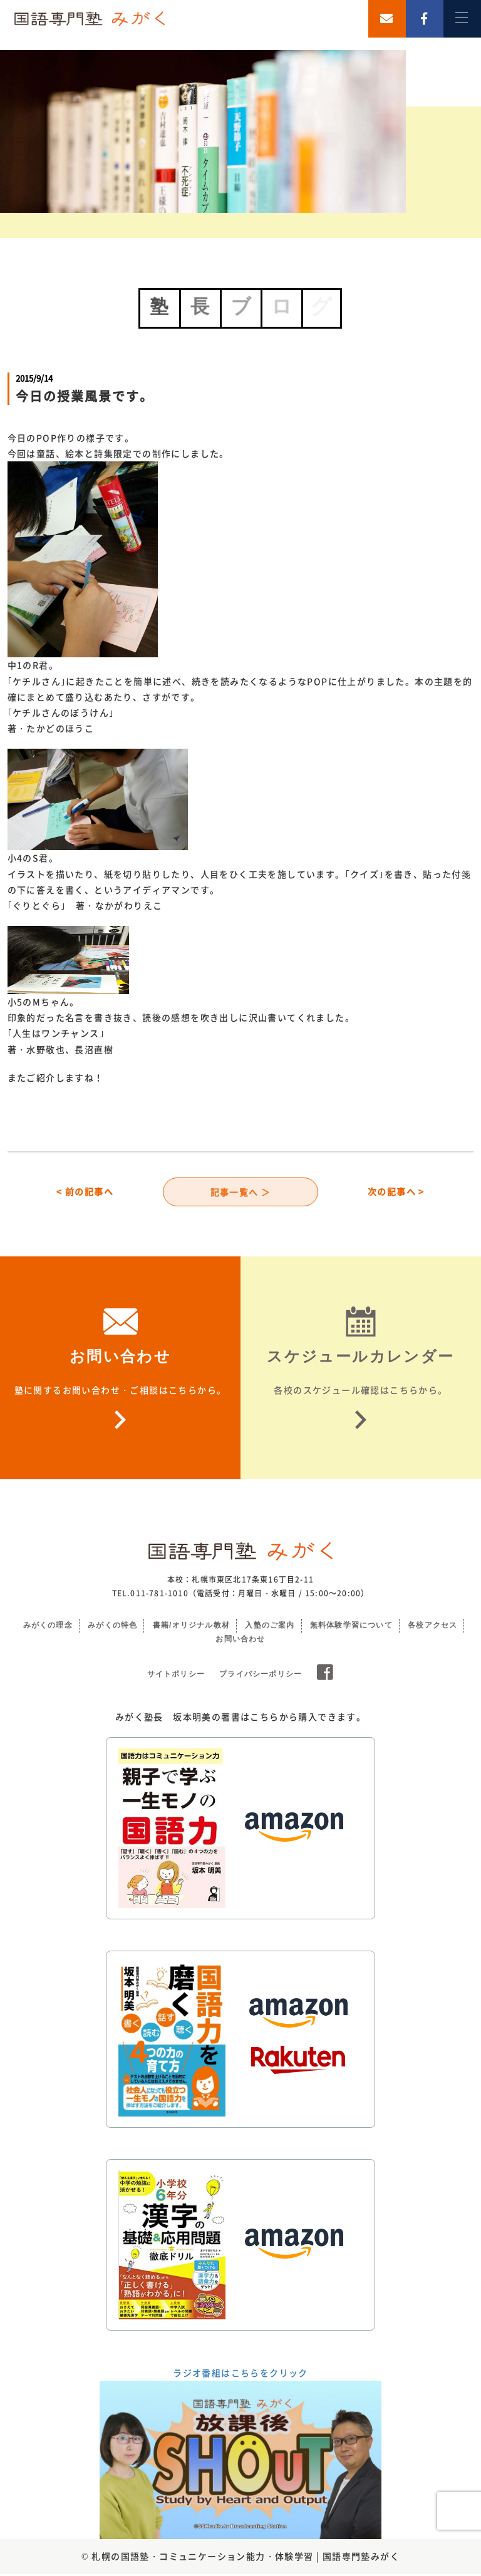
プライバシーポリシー (260, 1676)
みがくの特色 (112, 1627)
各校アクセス (432, 1627)
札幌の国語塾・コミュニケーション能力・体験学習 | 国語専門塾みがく (245, 2558)
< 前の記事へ (84, 1192)
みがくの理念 (48, 1627)
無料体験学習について (351, 1627)
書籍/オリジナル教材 (191, 1627)
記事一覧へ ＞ (240, 1192)
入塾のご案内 (269, 1627)
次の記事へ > (396, 1192)
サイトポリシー (176, 1676)
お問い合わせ (240, 1641)
